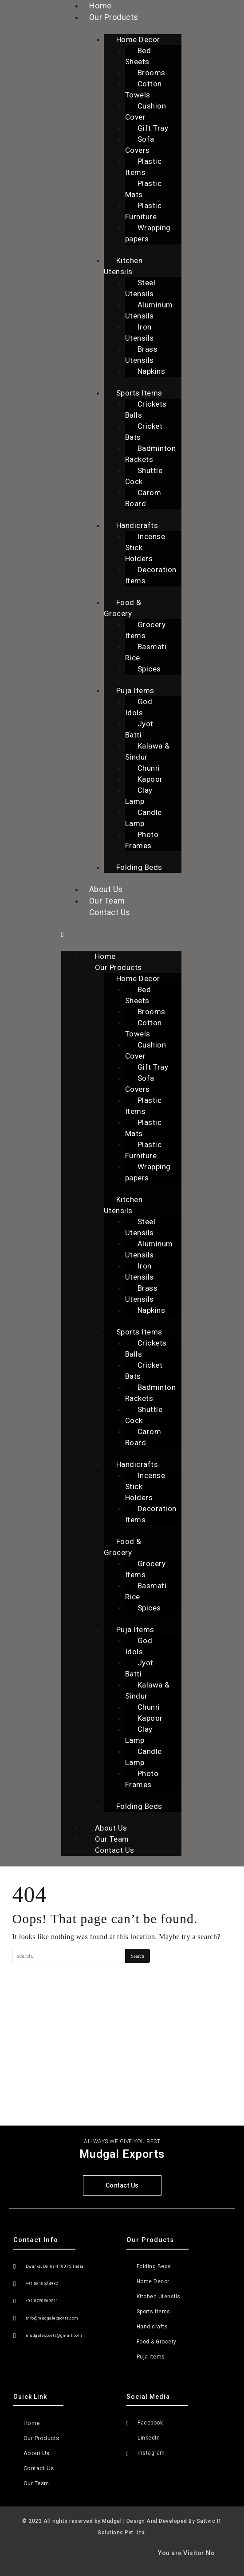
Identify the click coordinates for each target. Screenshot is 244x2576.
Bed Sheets (138, 56)
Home (105, 956)
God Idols (139, 707)
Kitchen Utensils (123, 266)
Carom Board (143, 498)
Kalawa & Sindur (147, 751)
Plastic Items (143, 167)
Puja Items (135, 690)
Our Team (107, 900)
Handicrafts (137, 525)
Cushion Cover (145, 111)
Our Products (113, 17)
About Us (106, 889)
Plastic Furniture (143, 211)
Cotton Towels (143, 89)
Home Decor (138, 39)
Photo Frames (142, 840)
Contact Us (109, 912)
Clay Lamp (139, 796)
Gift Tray (153, 128)
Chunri (149, 768)
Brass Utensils (141, 355)
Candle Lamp (143, 818)
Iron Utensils (139, 332)
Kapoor (150, 779)
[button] (121, 934)
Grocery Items (145, 630)
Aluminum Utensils (149, 310)
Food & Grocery (123, 608)
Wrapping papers (148, 233)
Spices (149, 668)
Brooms (151, 72)
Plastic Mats (143, 189)
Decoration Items (151, 575)
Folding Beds (139, 867)
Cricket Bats (144, 432)
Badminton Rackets (150, 454)
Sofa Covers (139, 145)
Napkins (151, 371)
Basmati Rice (146, 652)
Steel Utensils (140, 288)
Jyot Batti (139, 729)
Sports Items (139, 392)
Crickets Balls (146, 409)
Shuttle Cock (144, 476)
